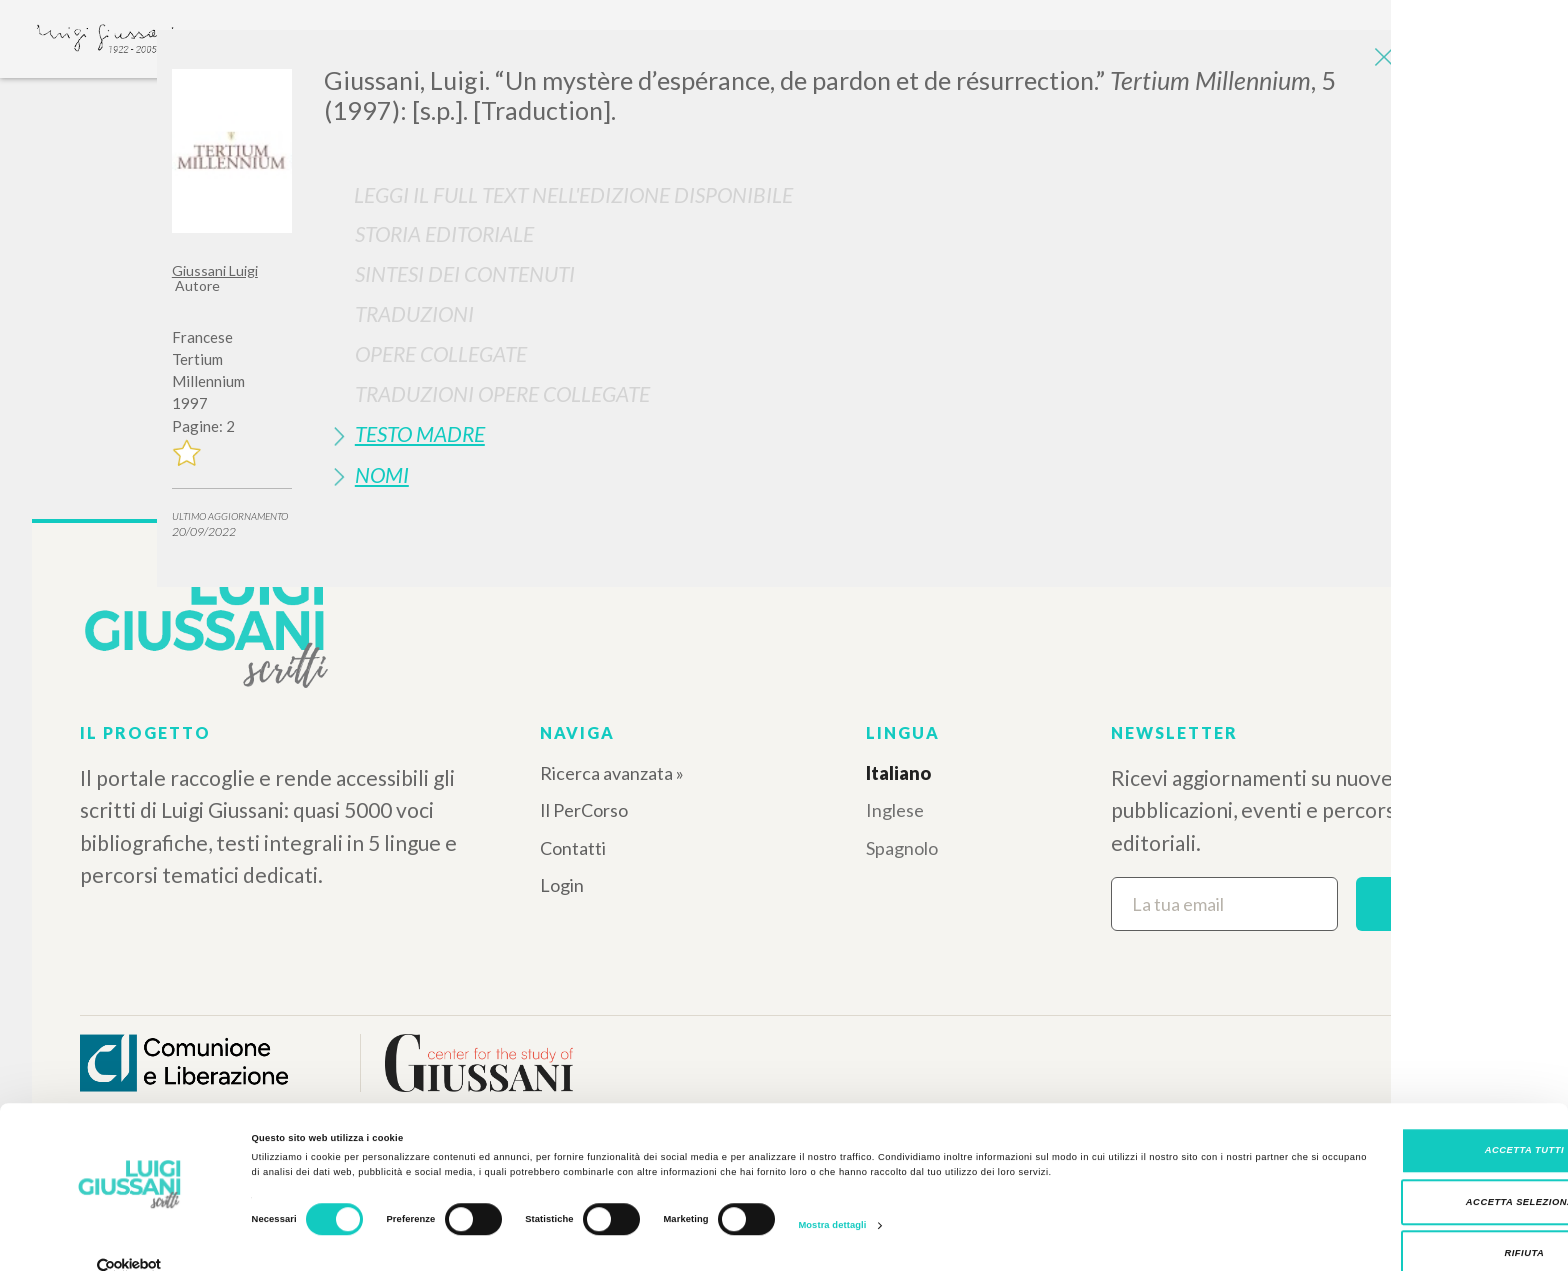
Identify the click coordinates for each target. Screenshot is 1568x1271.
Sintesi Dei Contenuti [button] (465, 273)
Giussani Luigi (215, 270)
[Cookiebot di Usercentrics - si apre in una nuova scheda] (129, 1237)
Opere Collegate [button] (441, 353)
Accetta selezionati (1401, 1172)
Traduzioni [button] (414, 313)
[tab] (860, 233)
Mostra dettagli (832, 1195)
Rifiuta (1401, 1224)
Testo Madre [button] (420, 433)
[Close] (1381, 60)
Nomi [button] (382, 474)
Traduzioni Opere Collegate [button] (502, 393)
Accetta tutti (1400, 1121)
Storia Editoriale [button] (444, 233)
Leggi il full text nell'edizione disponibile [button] (573, 194)
